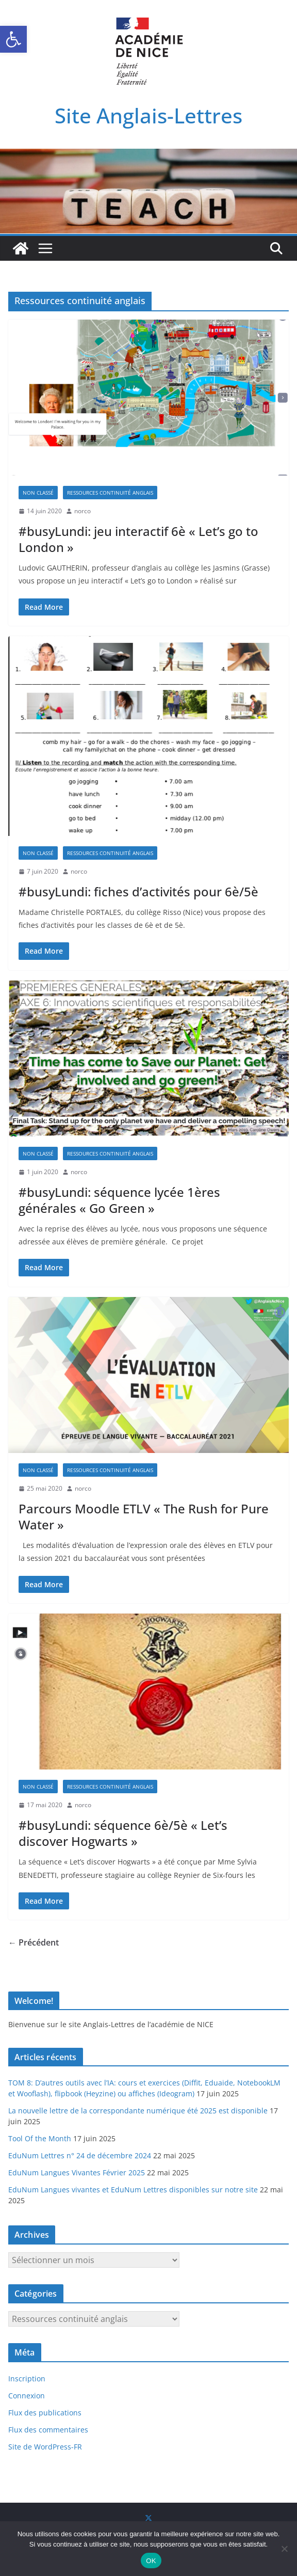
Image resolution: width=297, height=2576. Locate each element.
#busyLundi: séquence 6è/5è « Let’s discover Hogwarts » (123, 1833)
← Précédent (33, 1942)
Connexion (26, 2395)
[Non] (284, 2548)
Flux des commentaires (48, 2430)
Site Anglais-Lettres (148, 115)
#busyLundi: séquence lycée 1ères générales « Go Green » (119, 1199)
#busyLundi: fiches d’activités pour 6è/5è (138, 891)
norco (82, 511)
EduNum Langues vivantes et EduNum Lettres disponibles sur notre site (133, 2189)
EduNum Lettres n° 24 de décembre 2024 (79, 2155)
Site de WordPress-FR (45, 2447)
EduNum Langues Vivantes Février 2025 (76, 2172)
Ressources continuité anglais (110, 492)
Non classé (38, 492)
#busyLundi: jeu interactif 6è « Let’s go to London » (138, 539)
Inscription (26, 2378)
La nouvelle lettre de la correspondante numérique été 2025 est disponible (138, 2110)
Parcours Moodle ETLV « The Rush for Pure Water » (144, 1516)
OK (151, 2561)
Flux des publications (44, 2412)
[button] (13, 39)
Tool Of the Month (39, 2138)
